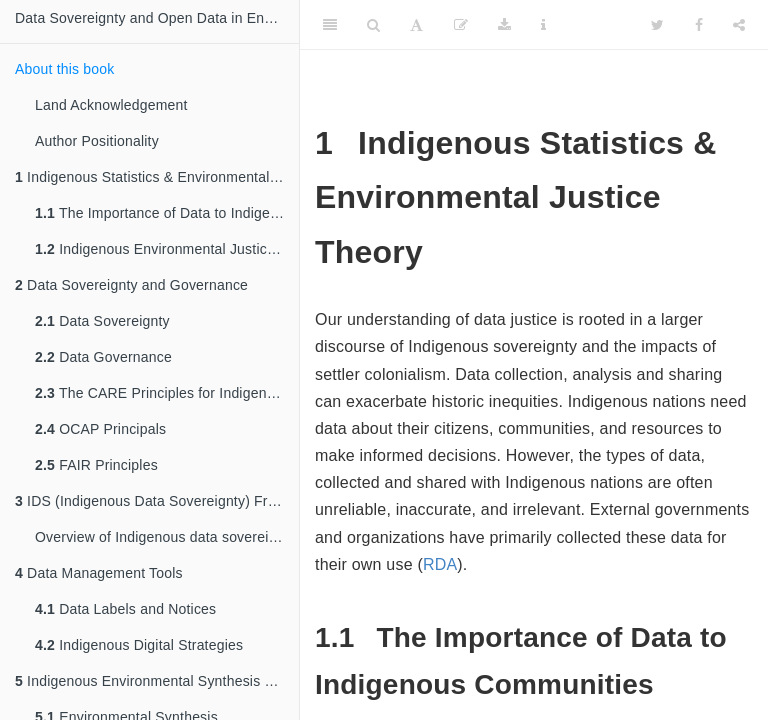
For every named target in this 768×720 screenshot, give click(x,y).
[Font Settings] (416, 25)
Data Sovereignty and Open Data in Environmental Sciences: (157, 18)
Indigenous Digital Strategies (139, 645)
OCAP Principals (100, 429)
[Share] (739, 25)
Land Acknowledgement (111, 105)
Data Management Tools (99, 573)
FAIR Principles (96, 465)
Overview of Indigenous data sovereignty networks (167, 537)
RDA (440, 564)
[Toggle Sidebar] (330, 25)
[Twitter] (657, 25)
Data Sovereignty (102, 321)
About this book (65, 69)
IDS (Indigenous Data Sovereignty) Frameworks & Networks (157, 501)
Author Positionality (97, 141)
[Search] (373, 25)
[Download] (504, 25)
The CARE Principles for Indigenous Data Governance (167, 393)
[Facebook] (699, 25)
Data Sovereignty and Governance (131, 285)
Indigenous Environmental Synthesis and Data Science (157, 681)
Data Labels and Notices (125, 609)
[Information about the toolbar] (543, 25)
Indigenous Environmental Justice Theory (167, 249)
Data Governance (103, 357)
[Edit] (461, 25)
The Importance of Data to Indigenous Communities (167, 213)
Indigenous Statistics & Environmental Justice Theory (157, 177)
